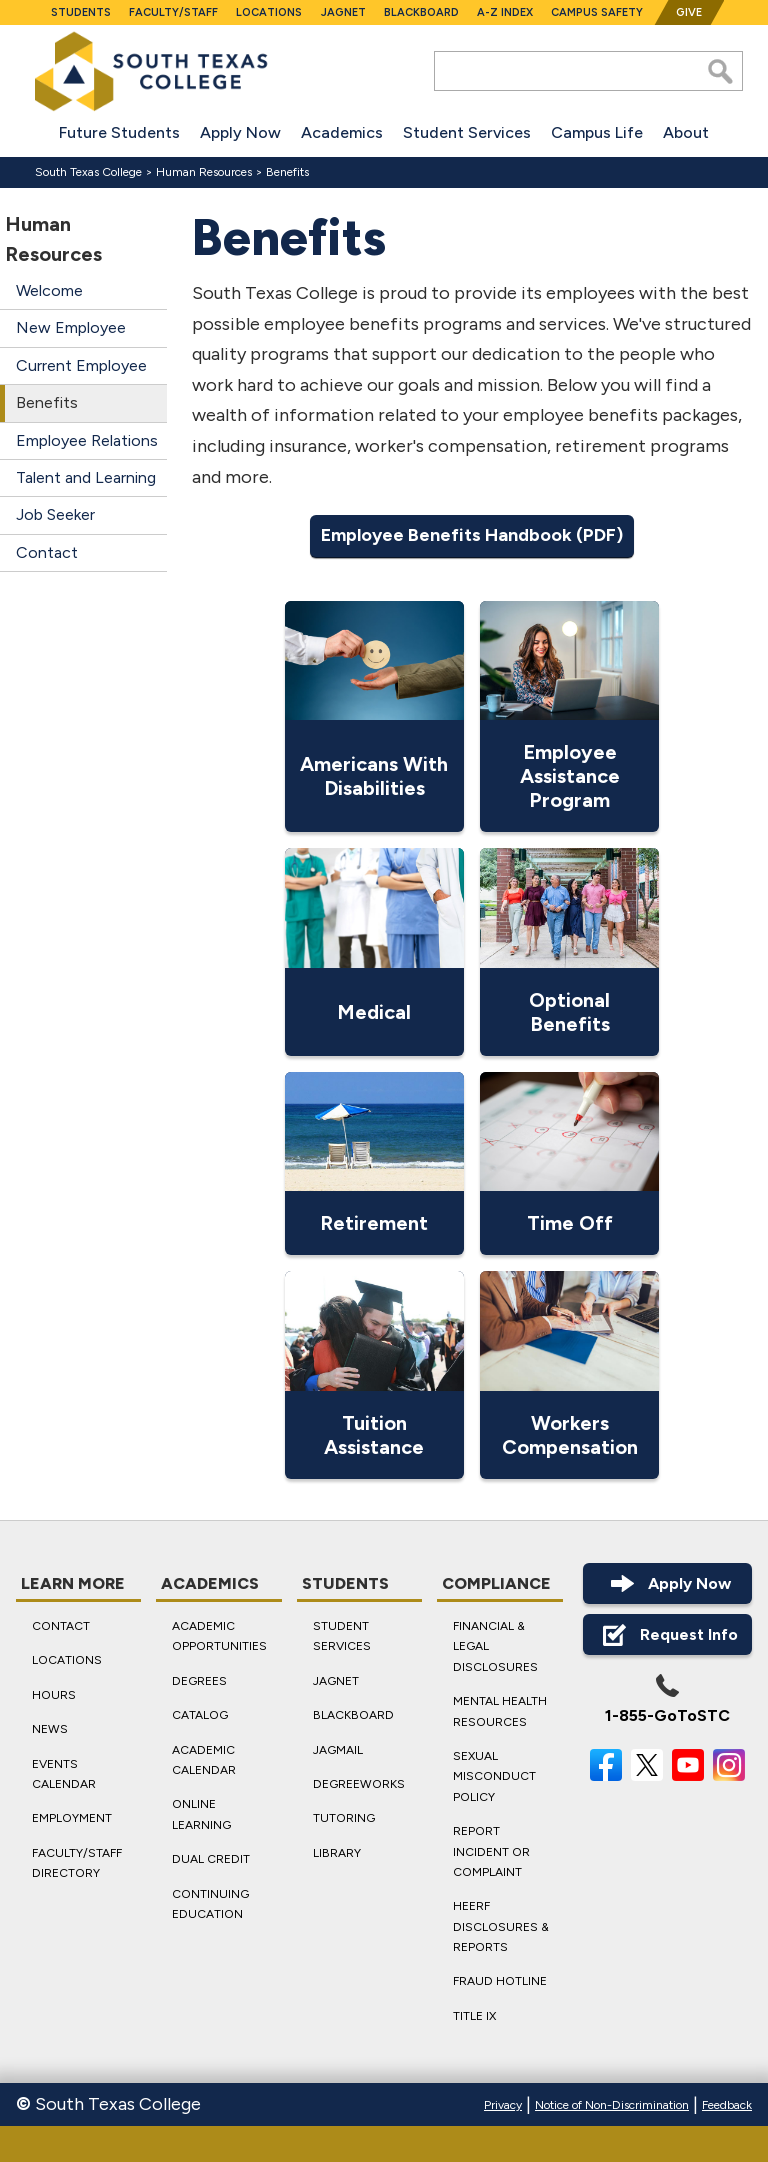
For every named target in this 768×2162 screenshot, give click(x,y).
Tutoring (344, 1818)
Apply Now (240, 132)
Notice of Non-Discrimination (612, 2105)
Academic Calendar (204, 1759)
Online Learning (201, 1814)
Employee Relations (87, 440)
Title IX (474, 2016)
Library (337, 1852)
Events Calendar (64, 1773)
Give (689, 12)
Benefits (287, 172)
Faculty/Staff (173, 12)
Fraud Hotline (500, 1981)
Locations (269, 12)
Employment (72, 1818)
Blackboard (421, 12)
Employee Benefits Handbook (446, 535)
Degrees (199, 1681)
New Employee (71, 327)
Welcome (49, 290)
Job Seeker (55, 514)
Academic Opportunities (219, 1636)
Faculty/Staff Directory (77, 1862)
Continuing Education (210, 1903)
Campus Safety (597, 12)
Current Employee (81, 365)
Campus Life (597, 132)
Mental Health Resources (500, 1711)
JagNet (343, 12)
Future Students (119, 132)
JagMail (338, 1749)
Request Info (667, 1634)
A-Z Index (505, 12)
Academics (342, 132)
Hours (54, 1695)
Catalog (200, 1715)
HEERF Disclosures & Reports (501, 1926)
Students (81, 12)
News (50, 1729)
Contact (47, 552)
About (686, 132)
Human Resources (204, 172)
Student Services (467, 132)
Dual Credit (211, 1859)
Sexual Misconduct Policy (494, 1776)
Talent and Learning (86, 477)
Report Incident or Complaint (491, 1851)
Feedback (727, 2105)
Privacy (503, 2105)
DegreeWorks (359, 1784)
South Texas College (88, 172)
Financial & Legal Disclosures (495, 1646)
